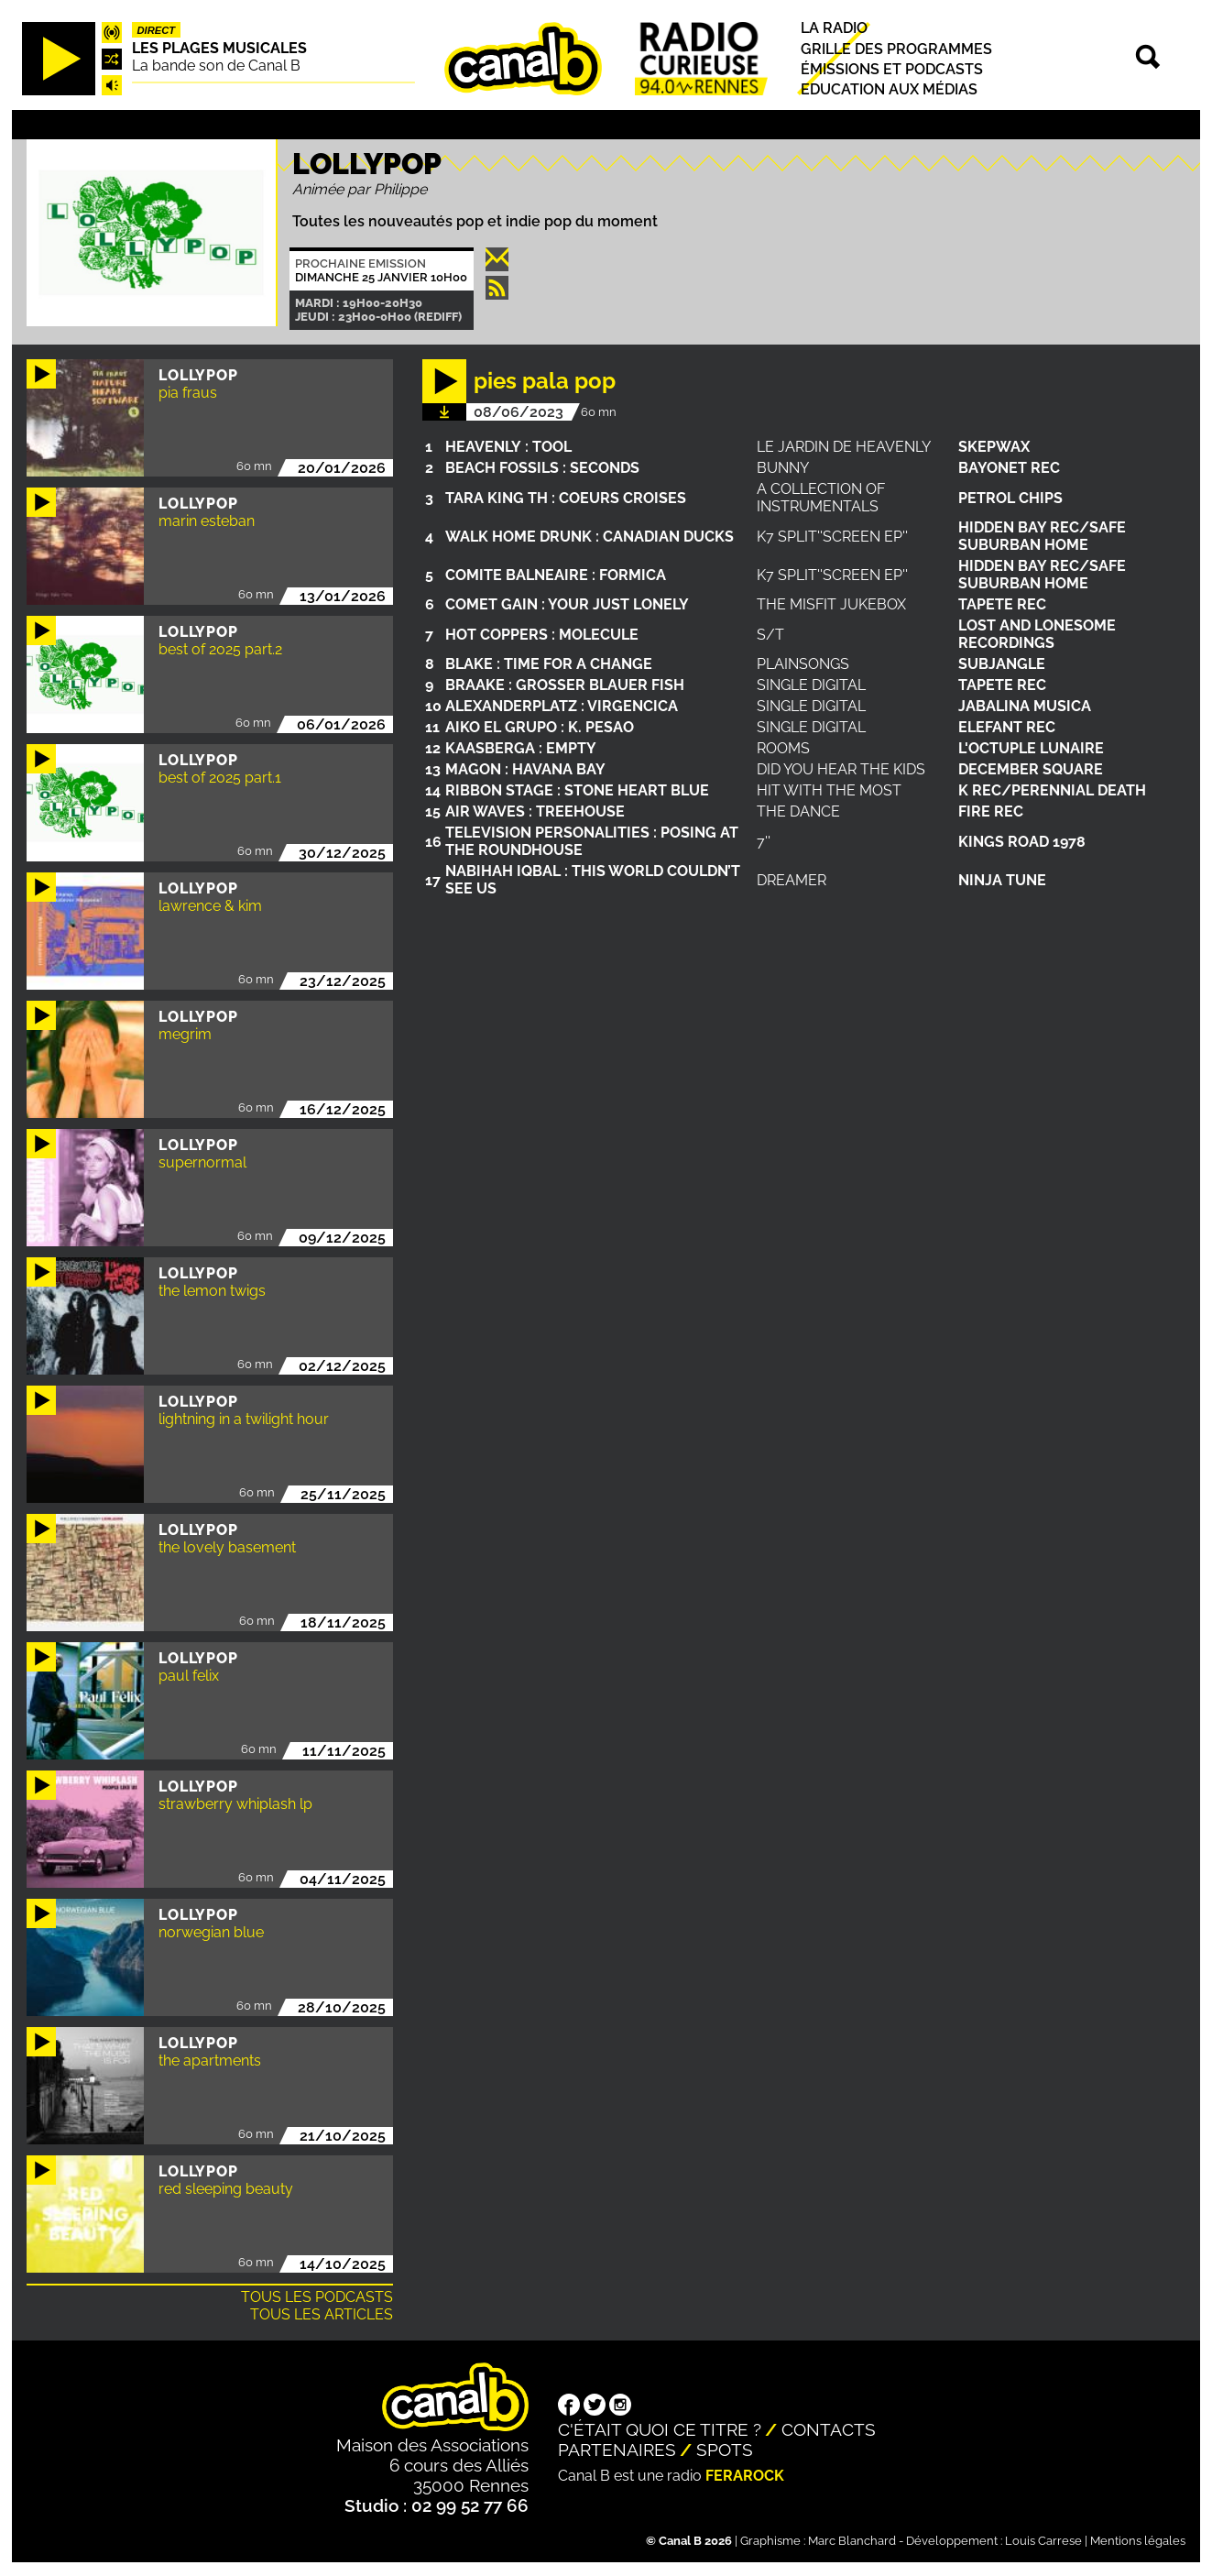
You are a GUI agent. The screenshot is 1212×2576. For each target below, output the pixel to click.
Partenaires (617, 2449)
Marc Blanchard (852, 2541)
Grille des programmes (896, 49)
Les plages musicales (219, 48)
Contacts (828, 2429)
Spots (724, 2449)
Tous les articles (321, 2314)
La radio (834, 29)
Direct (155, 30)
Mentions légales (1137, 2541)
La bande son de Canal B (216, 65)
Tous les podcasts (317, 2297)
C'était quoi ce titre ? (659, 2429)
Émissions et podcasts (892, 69)
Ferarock (744, 2475)
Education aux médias (889, 89)
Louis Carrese (1043, 2541)
